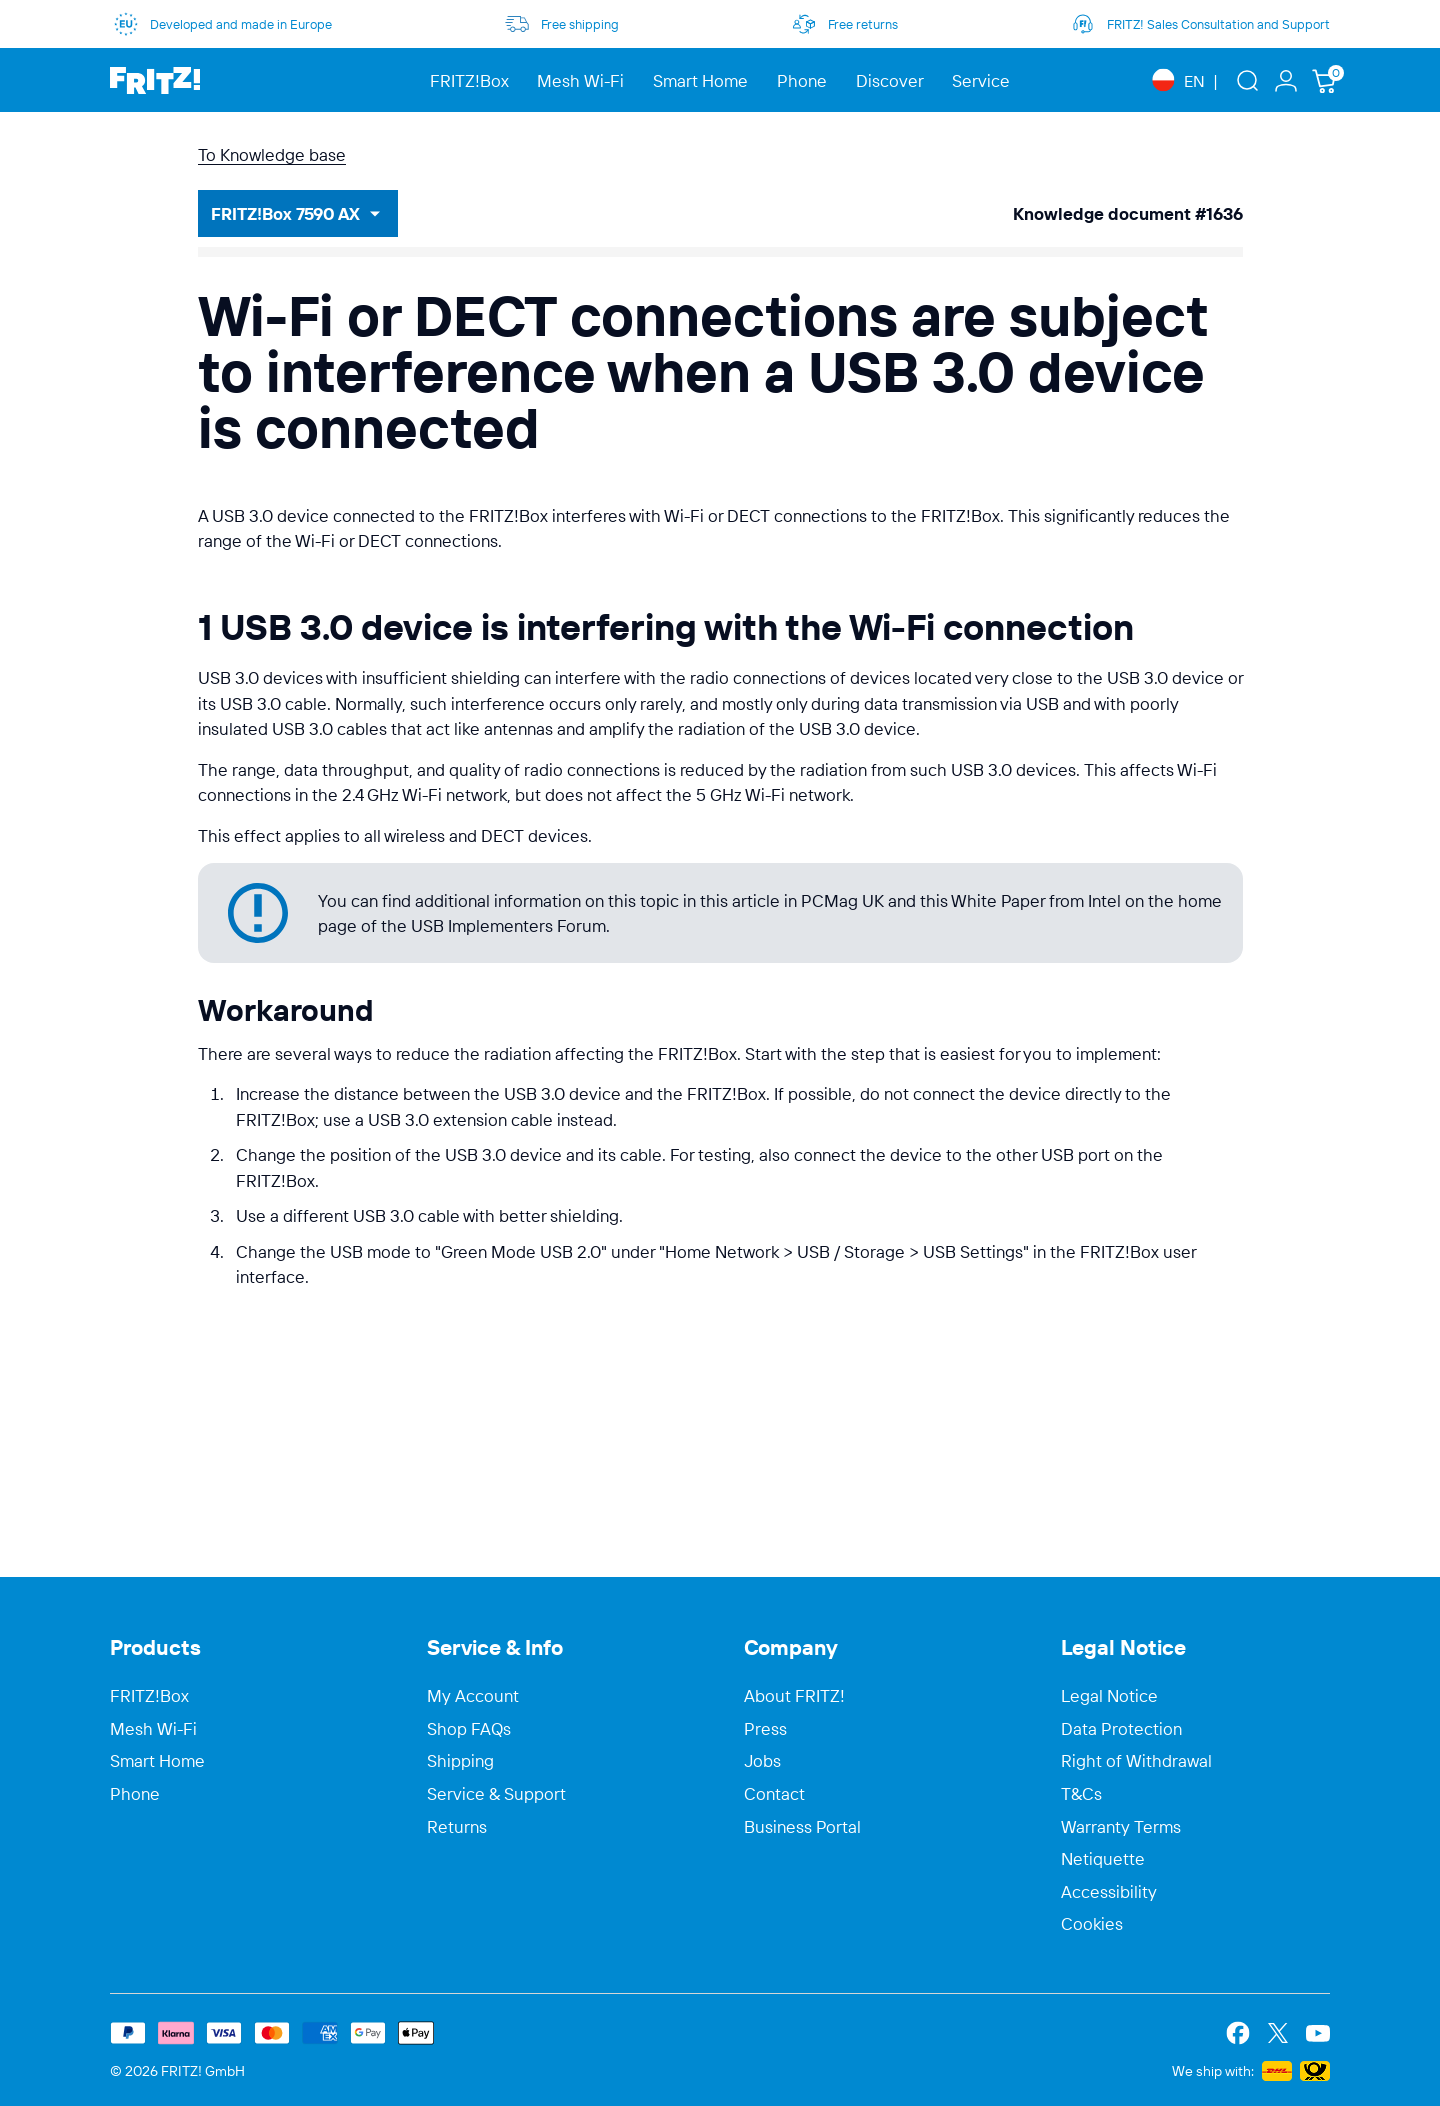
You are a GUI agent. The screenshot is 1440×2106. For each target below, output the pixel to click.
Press (765, 1729)
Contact (774, 1794)
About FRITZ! (794, 1696)
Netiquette (1103, 1859)
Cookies (1092, 1924)
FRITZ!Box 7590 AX (285, 213)
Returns (457, 1827)
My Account (473, 1696)
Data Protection (1121, 1729)
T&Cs (1081, 1794)
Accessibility (1109, 1892)
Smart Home (157, 1761)
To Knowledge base (272, 154)
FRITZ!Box (149, 1696)
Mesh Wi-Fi (153, 1729)
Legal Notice (1109, 1696)
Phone (135, 1794)
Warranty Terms (1121, 1827)
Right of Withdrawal (1136, 1761)
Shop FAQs (469, 1729)
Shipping (460, 1761)
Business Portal (802, 1827)
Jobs (762, 1761)
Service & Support (496, 1794)
